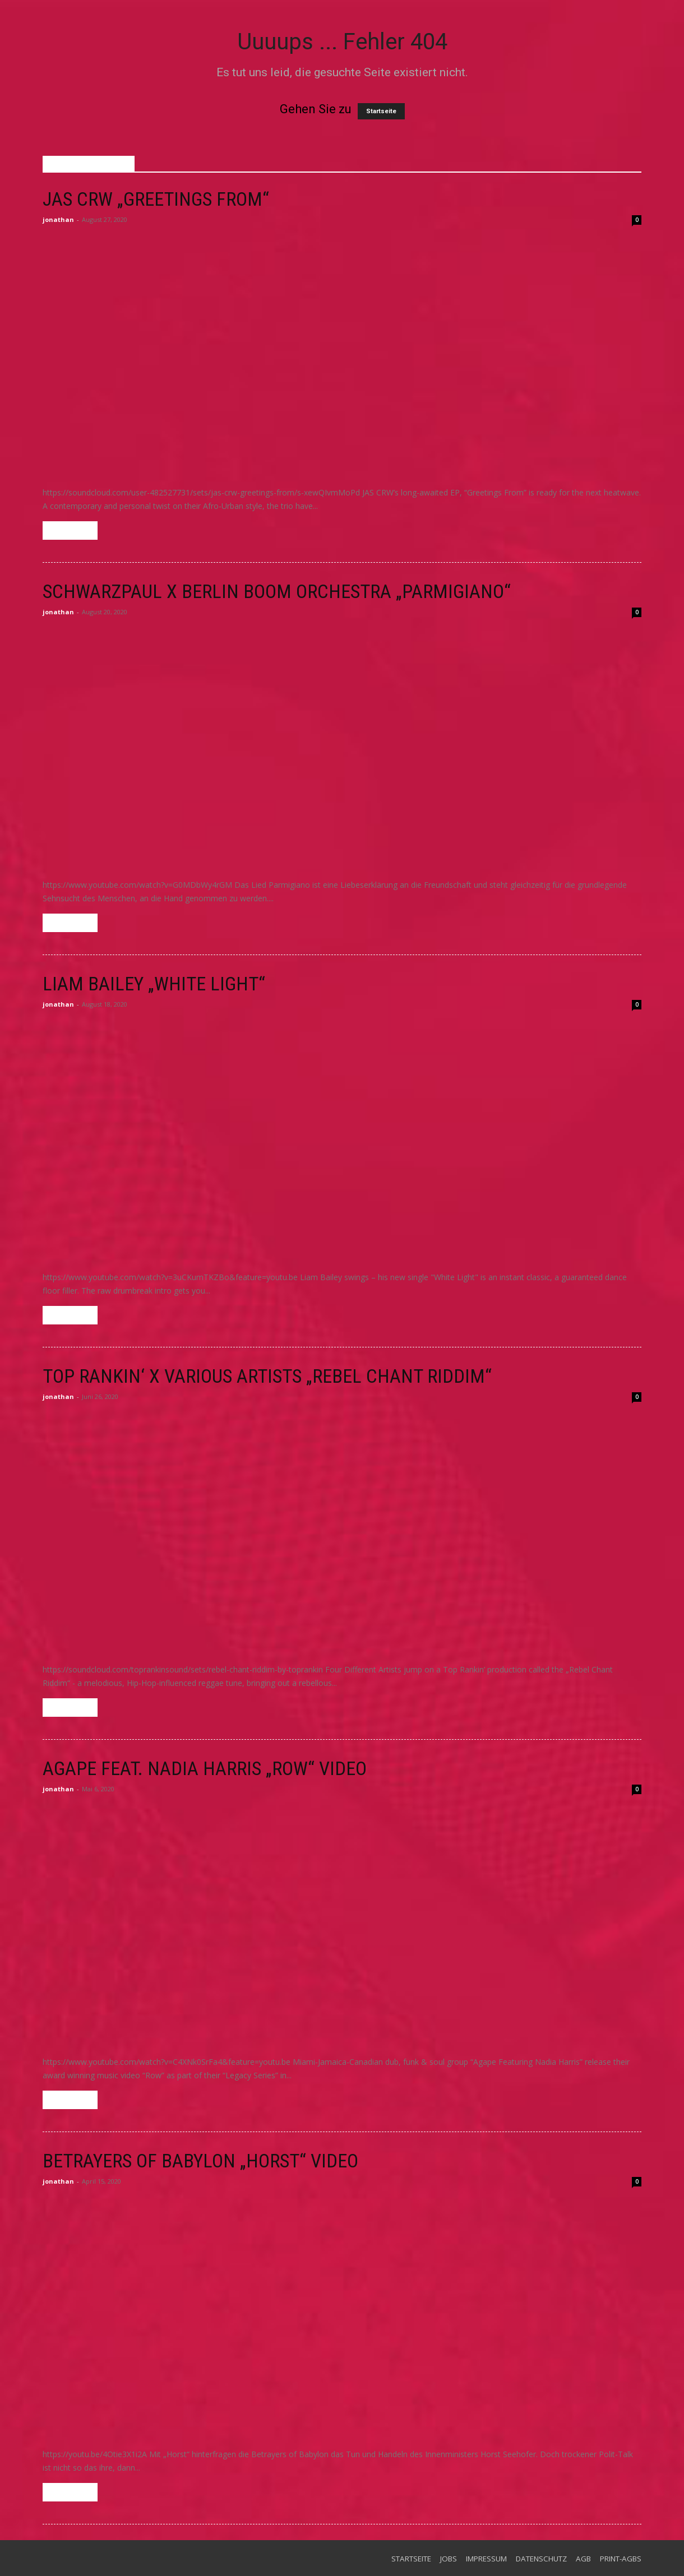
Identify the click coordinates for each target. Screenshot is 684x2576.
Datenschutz (541, 2559)
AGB (583, 2559)
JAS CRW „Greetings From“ (156, 199)
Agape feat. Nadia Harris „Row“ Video (205, 1768)
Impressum (486, 2559)
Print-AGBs (620, 2559)
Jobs (448, 2559)
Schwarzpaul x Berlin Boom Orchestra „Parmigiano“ (277, 591)
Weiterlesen (70, 530)
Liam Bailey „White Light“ (154, 983)
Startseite (381, 111)
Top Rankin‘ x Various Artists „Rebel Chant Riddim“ (267, 1376)
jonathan (58, 219)
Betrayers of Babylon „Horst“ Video (200, 2160)
